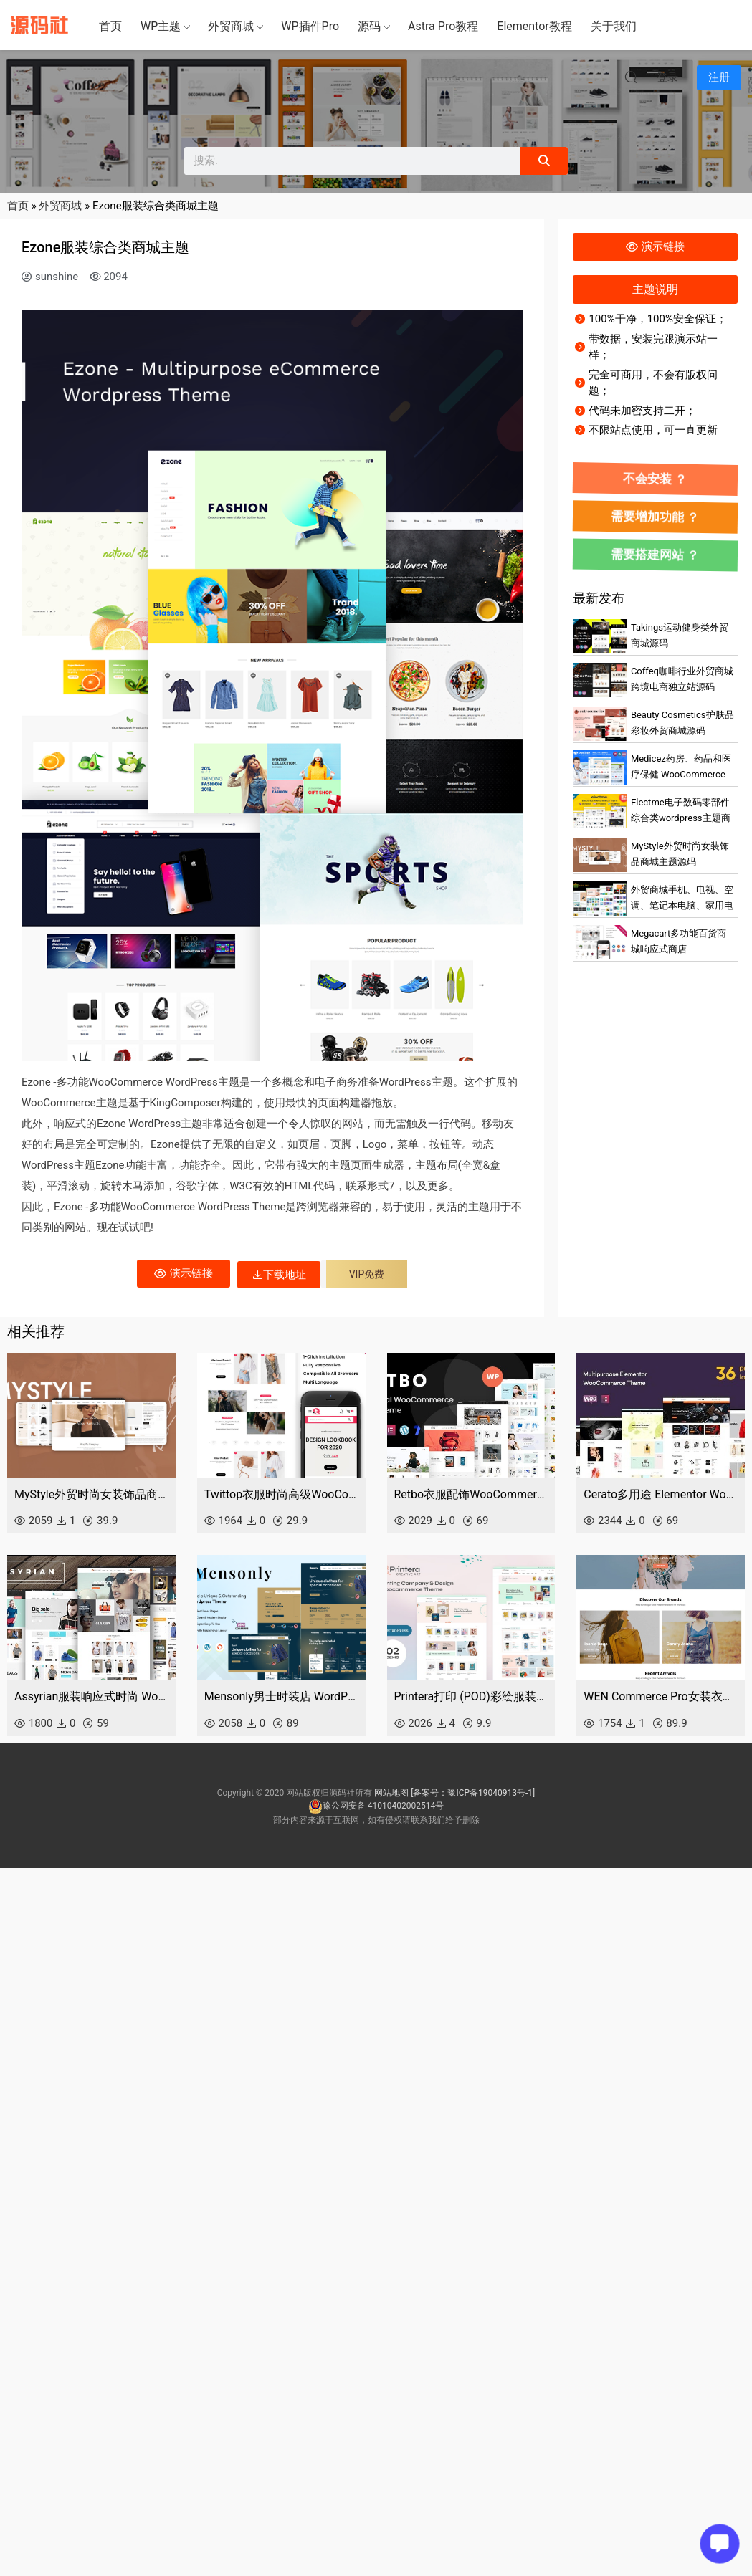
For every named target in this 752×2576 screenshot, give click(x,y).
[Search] (544, 161)
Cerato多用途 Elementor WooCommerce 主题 (661, 1494)
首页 (110, 26)
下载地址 (279, 1274)
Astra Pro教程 (443, 26)
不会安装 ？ (655, 478)
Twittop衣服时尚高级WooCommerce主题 (281, 1494)
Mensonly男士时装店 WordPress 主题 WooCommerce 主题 (281, 1696)
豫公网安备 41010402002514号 (376, 1806)
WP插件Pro (310, 26)
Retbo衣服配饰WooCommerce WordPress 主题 (471, 1494)
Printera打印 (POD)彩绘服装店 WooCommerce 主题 (471, 1696)
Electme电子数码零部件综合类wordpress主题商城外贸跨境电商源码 (680, 818)
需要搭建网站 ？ (655, 554)
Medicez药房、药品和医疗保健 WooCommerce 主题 (681, 774)
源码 (369, 26)
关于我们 (614, 26)
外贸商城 (231, 26)
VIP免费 (367, 1274)
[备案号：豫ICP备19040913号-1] (473, 1793)
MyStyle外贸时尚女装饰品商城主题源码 (91, 1494)
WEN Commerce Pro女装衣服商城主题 (661, 1696)
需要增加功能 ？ (655, 517)
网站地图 (391, 1793)
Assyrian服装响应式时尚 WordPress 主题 (91, 1696)
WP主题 (161, 26)
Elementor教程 (534, 26)
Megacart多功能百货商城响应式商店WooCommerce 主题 (678, 949)
